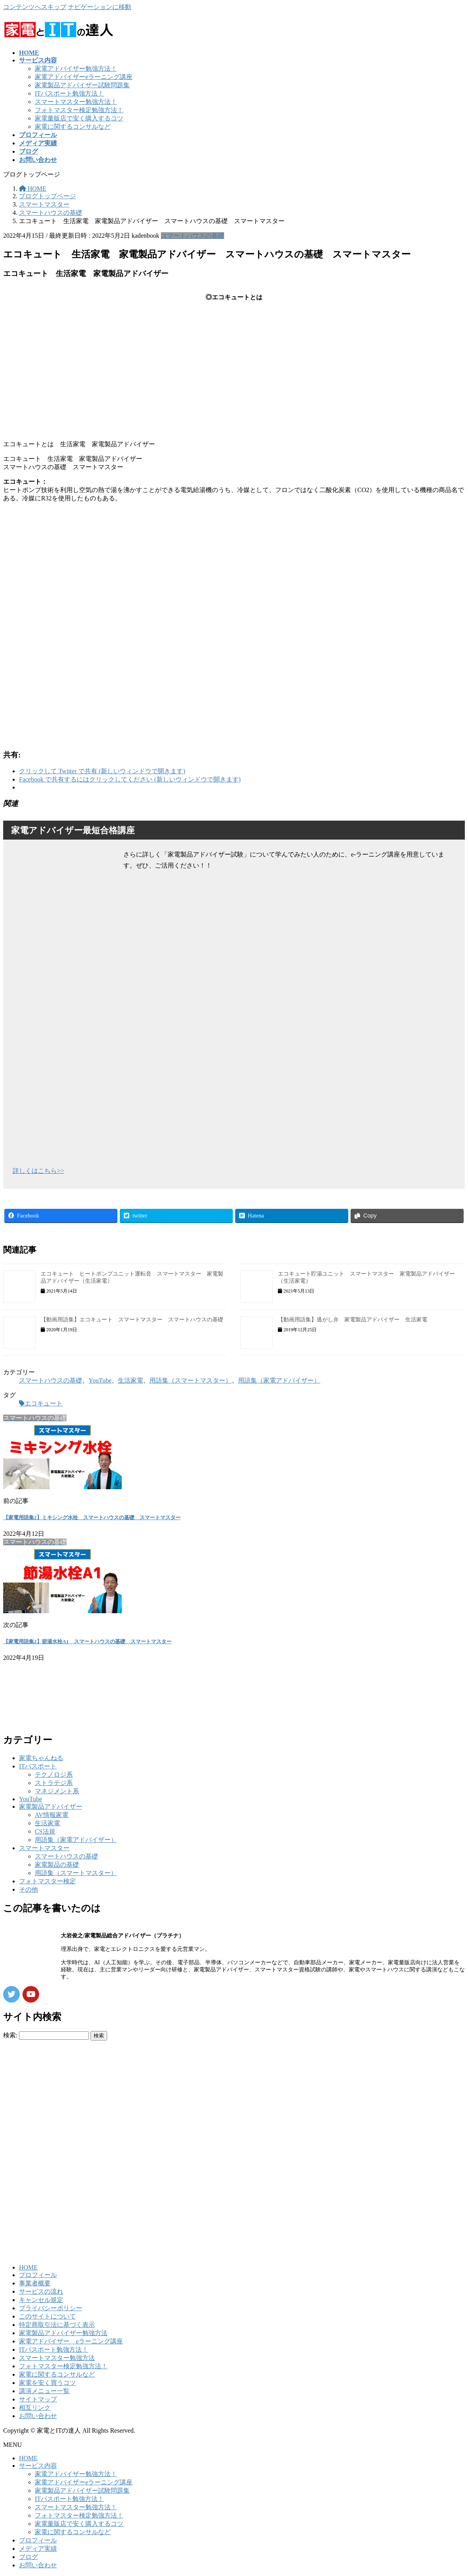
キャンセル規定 (41, 2299)
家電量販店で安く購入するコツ (79, 118)
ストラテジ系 (54, 1782)
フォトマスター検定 (47, 1881)
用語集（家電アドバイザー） (279, 1380)
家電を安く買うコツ (47, 2382)
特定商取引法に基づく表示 (57, 2324)
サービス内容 (38, 2465)
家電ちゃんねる (41, 1758)
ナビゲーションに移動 (99, 7)
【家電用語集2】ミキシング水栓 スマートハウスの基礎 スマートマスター (92, 1517)
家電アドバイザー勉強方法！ (76, 68)
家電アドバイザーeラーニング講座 (83, 76)
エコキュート (43, 1403)
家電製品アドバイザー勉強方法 (63, 2333)
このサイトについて (47, 2316)
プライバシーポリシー (50, 2308)
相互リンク (35, 2407)
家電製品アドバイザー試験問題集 (82, 85)
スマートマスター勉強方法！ (76, 101)
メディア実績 (38, 2548)
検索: (10, 2035)
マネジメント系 (57, 1791)
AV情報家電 (51, 1814)
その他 (28, 1889)
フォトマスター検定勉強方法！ (79, 110)
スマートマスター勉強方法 (57, 2357)
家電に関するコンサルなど (73, 126)
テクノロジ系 (54, 1774)
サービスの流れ (41, 2291)
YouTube (100, 1380)
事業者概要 (35, 2283)
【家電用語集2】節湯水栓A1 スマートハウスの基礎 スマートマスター (87, 1641)
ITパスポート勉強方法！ (69, 93)
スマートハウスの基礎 (192, 235)
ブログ (28, 2556)
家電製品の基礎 (57, 1864)
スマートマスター (44, 1848)
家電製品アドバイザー (50, 1806)
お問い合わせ (38, 2416)
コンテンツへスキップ (34, 7)
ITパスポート (38, 1766)
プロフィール (38, 2275)
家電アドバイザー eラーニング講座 (71, 2341)
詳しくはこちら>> (38, 1170)
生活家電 (130, 1380)
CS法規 (45, 1831)
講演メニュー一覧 (44, 2391)
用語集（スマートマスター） (190, 1380)
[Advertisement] (234, 571)
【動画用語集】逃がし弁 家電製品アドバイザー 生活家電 (352, 1320)
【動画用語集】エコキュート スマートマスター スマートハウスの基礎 (132, 1320)
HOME (28, 2267)
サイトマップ (38, 2399)
